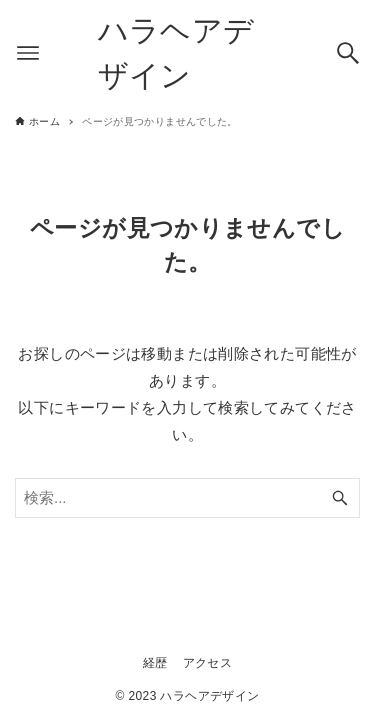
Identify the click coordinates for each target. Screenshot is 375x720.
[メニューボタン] (28, 53)
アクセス (208, 663)
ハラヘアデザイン (176, 53)
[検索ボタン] (348, 53)
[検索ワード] (187, 498)
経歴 (155, 663)
